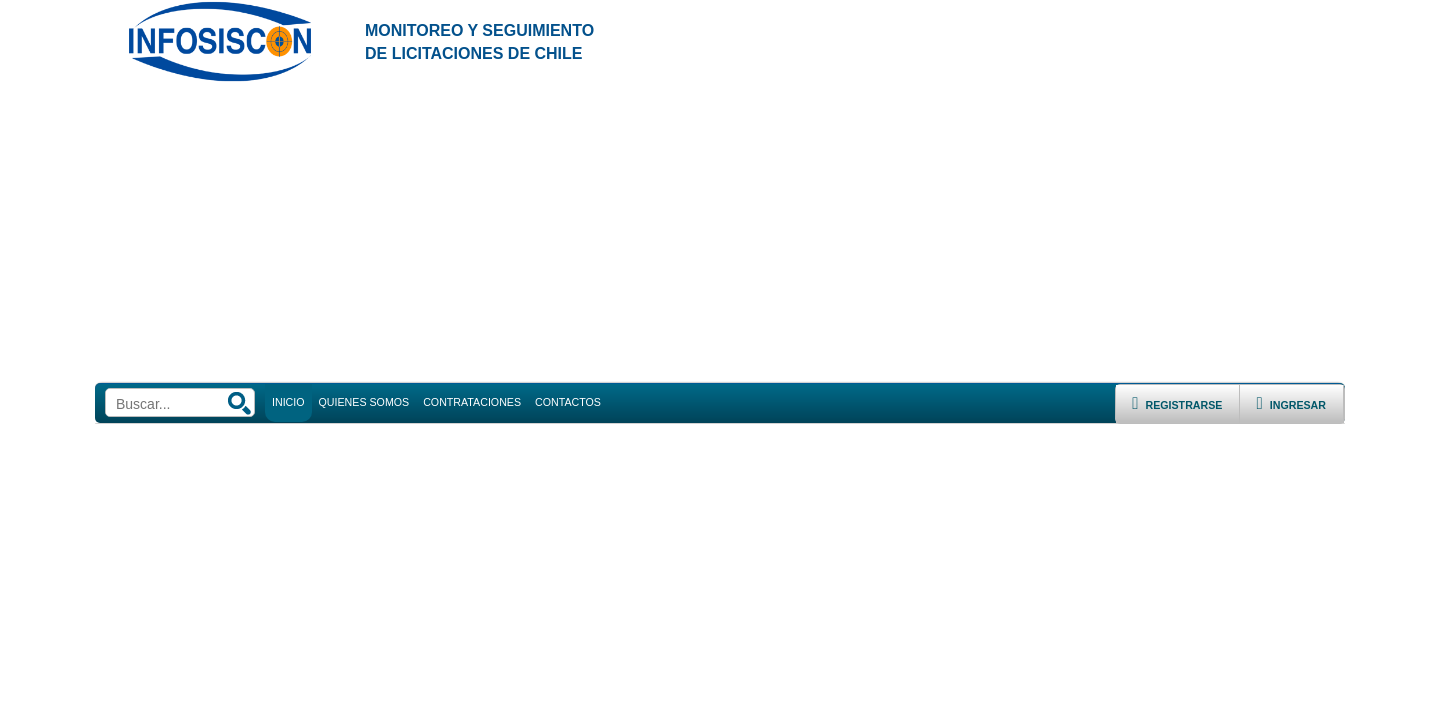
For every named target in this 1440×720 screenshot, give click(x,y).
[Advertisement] (720, 233)
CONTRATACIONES (472, 402)
